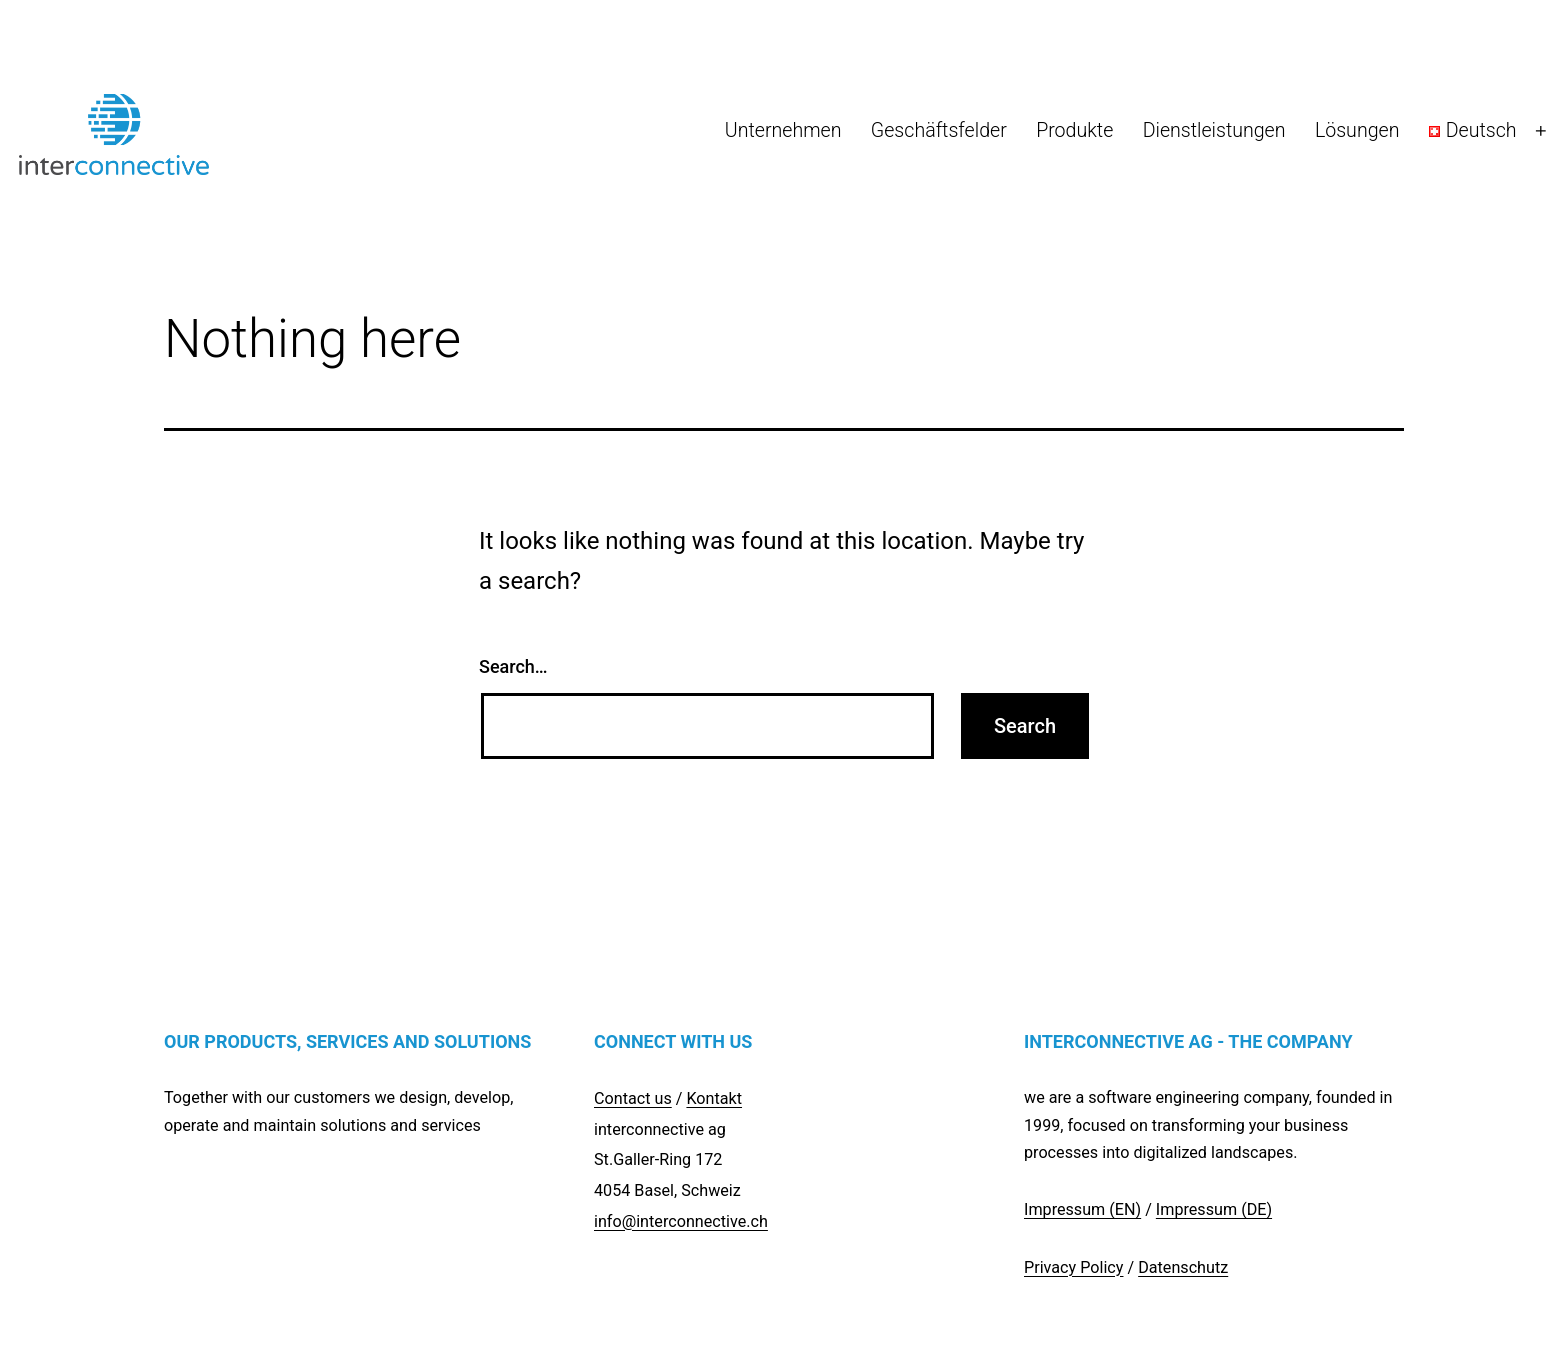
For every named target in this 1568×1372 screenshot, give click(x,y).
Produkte (1074, 130)
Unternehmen (783, 130)
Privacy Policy (1073, 1267)
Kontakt (714, 1098)
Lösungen (1357, 130)
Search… (513, 666)
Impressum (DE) (1214, 1209)
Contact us (633, 1098)
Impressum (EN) (1082, 1209)
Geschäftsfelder (939, 130)
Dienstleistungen (1214, 130)
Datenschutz (1183, 1267)
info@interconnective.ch (681, 1221)
